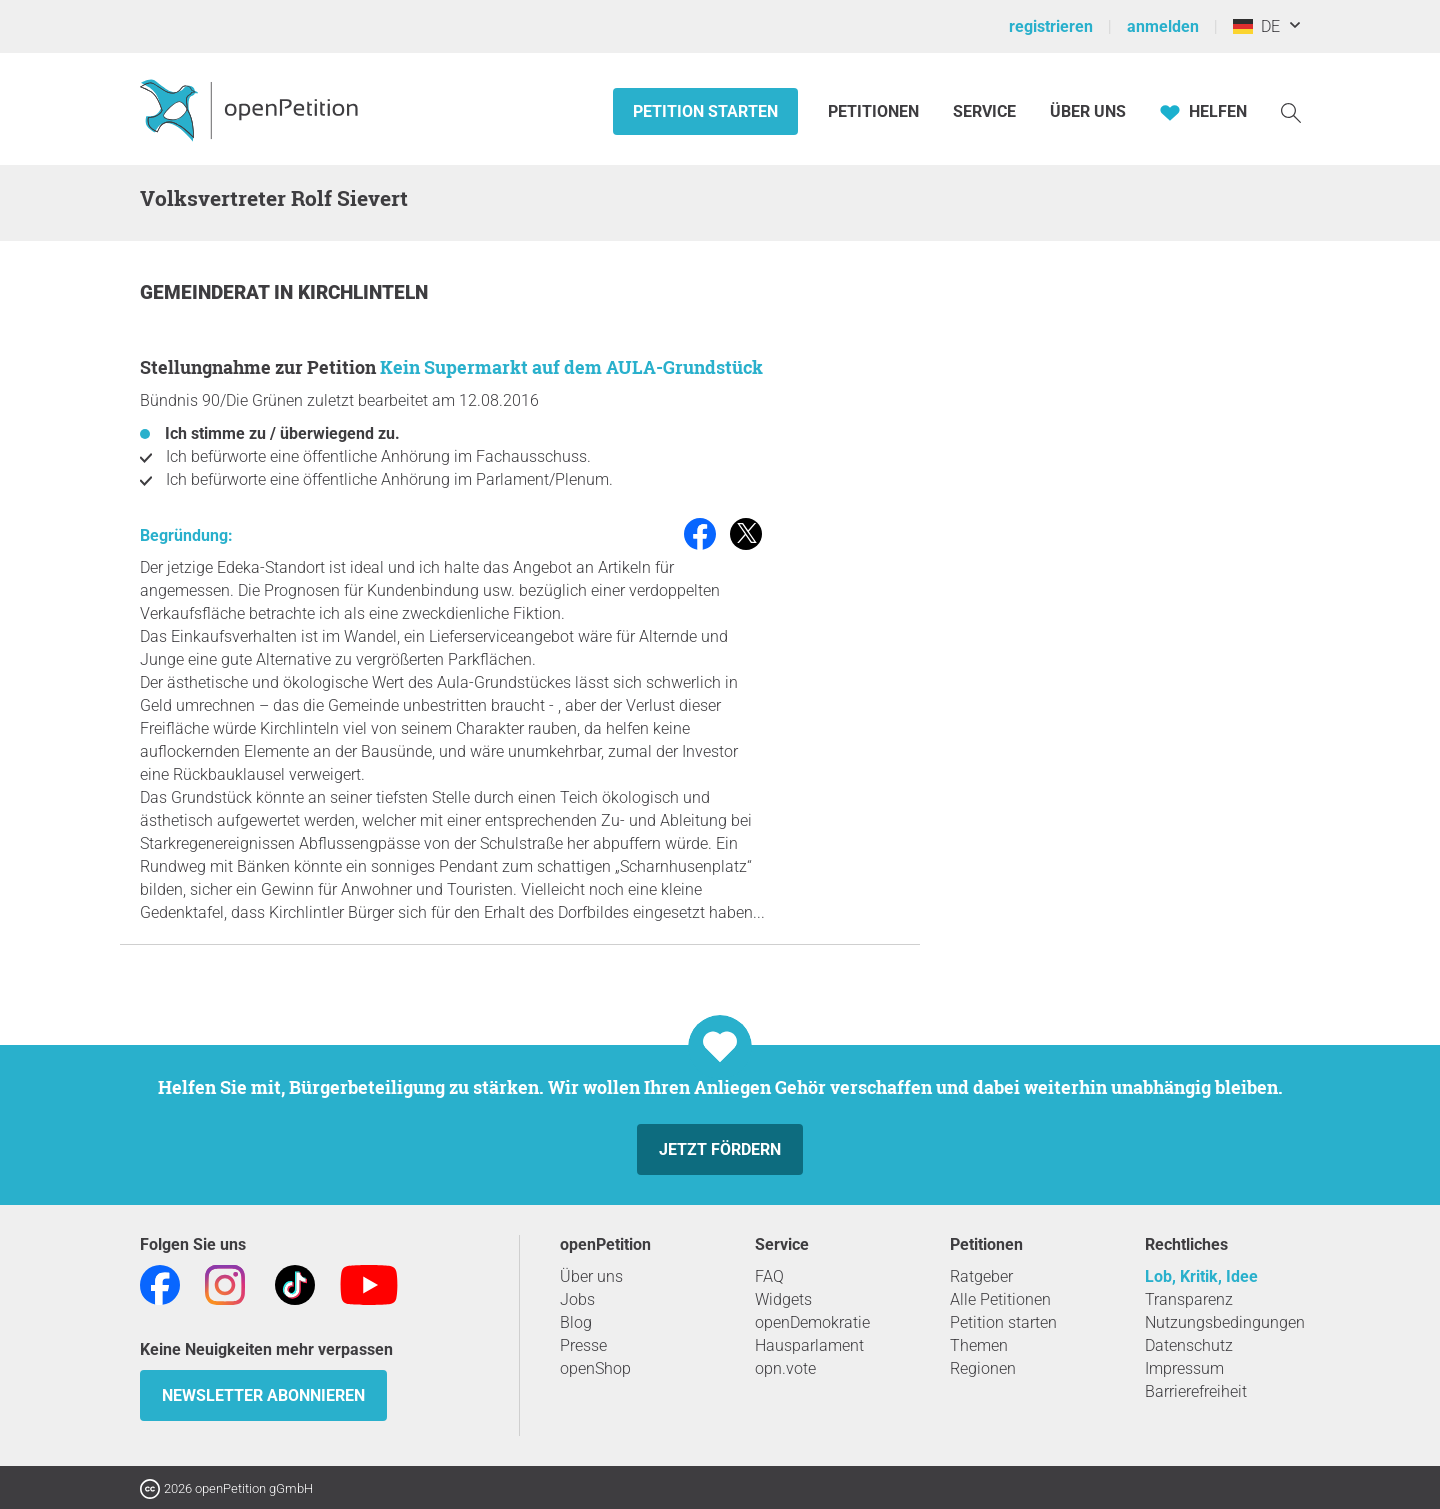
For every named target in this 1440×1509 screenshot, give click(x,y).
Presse (583, 1345)
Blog (576, 1322)
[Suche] (1291, 111)
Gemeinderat (207, 292)
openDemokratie (812, 1322)
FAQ (769, 1276)
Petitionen (875, 111)
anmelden (1163, 26)
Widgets (783, 1299)
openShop (595, 1368)
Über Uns (1088, 111)
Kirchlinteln (363, 292)
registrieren (1051, 26)
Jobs (577, 1299)
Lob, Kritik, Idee (1201, 1276)
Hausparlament (809, 1345)
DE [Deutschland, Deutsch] (1256, 26)
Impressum (1184, 1368)
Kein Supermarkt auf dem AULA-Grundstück (571, 367)
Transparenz (1189, 1299)
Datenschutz (1189, 1345)
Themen (979, 1345)
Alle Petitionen (1000, 1299)
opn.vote (785, 1368)
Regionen (983, 1368)
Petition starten (705, 111)
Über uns (591, 1276)
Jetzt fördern (720, 1149)
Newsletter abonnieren (263, 1395)
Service (984, 111)
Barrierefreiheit (1196, 1391)
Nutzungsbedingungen (1225, 1322)
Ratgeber (981, 1276)
